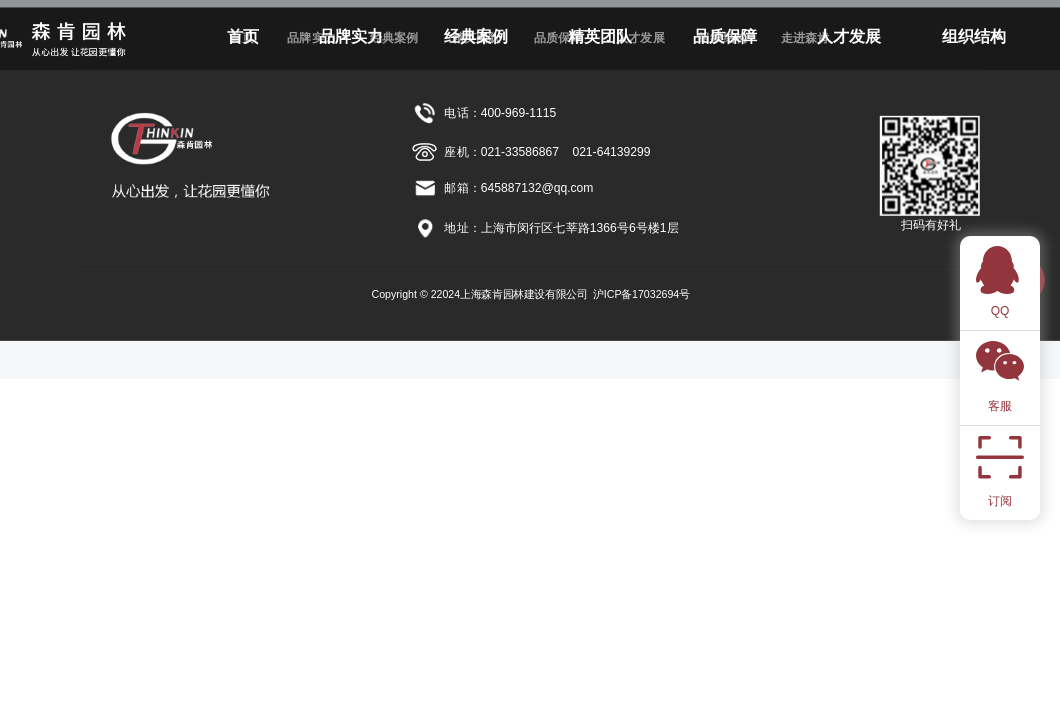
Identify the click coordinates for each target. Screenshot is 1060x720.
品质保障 (725, 36)
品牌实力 (351, 36)
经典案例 (476, 36)
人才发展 (849, 36)
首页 (243, 36)
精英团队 (600, 36)
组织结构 (974, 36)
